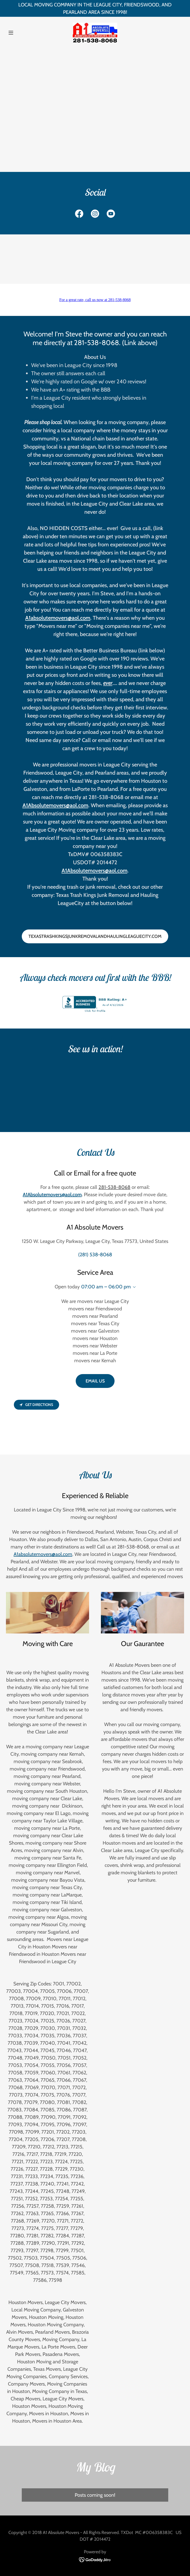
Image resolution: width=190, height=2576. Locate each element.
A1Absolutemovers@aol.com (55, 805)
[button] (19, 33)
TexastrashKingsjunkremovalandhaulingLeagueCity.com (95, 936)
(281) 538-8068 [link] (95, 1254)
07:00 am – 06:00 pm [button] (106, 1287)
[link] (95, 32)
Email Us (95, 1381)
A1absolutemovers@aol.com (57, 618)
